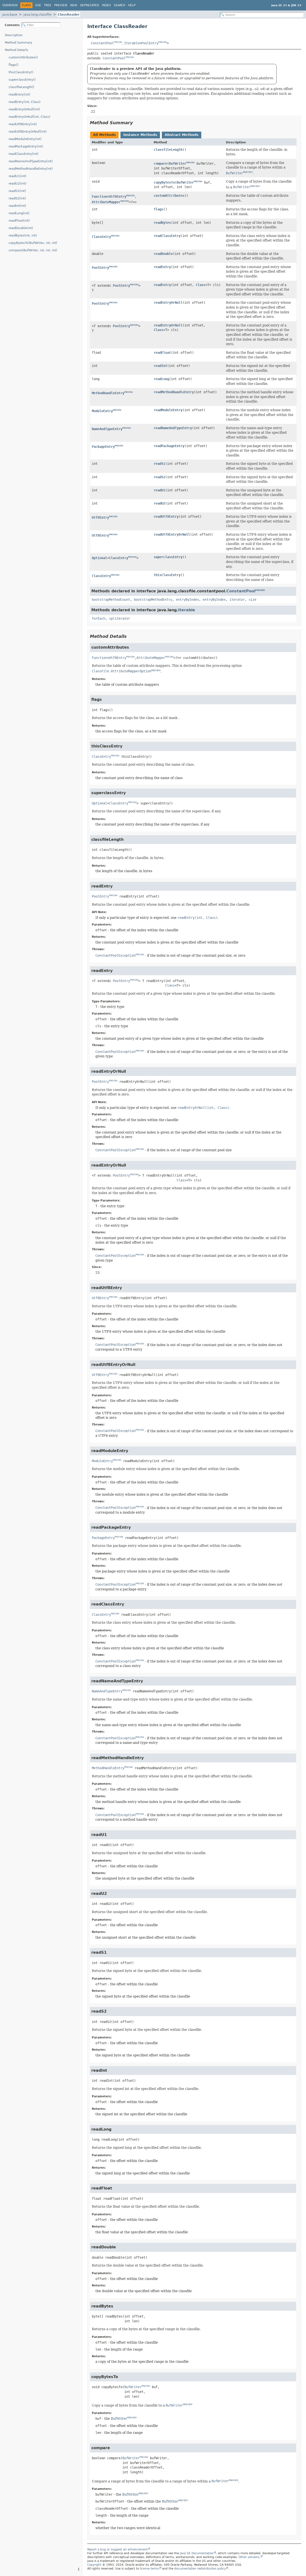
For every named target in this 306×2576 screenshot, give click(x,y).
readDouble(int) (21, 228)
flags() (13, 65)
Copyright (94, 2564)
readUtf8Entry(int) (23, 124)
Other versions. (249, 2557)
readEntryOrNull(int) (24, 109)
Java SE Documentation (197, 2553)
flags (158, 209)
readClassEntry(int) (23, 154)
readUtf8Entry (166, 516)
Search (119, 5)
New (73, 5)
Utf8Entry (117, 196)
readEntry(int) (19, 94)
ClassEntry (101, 237)
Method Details (16, 50)
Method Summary (18, 42)
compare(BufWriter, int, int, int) (33, 250)
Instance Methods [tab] (140, 135)
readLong (161, 379)
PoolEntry (149, 43)
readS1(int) (17, 191)
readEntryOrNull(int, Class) (29, 116)
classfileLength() (21, 87)
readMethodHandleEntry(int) (31, 168)
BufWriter (177, 163)
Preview (60, 5)
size (252, 599)
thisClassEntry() (21, 72)
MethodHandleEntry (108, 393)
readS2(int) (17, 198)
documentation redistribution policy (200, 2568)
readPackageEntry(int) (26, 146)
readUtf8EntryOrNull (172, 534)
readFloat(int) (19, 220)
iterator (237, 599)
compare (160, 163)
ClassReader (68, 14)
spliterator (119, 618)
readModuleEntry (168, 410)
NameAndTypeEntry (107, 429)
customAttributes (169, 195)
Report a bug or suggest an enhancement (117, 2549)
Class (200, 285)
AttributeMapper (106, 202)
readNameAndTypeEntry (173, 428)
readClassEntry (167, 236)
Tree (47, 5)
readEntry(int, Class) (24, 102)
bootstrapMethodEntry (153, 599)
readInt (160, 366)
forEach (98, 618)
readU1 (159, 490)
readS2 (159, 477)
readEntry (162, 267)
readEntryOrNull (168, 302)
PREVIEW (118, 42)
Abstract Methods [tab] (181, 135)
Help (132, 5)
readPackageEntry (169, 446)
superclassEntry (168, 557)
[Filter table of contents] (41, 25)
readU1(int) (17, 176)
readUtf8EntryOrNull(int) (28, 131)
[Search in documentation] (262, 14)
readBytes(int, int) (23, 235)
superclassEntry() (22, 79)
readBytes (162, 222)
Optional (99, 558)
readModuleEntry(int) (25, 139)
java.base (9, 14)
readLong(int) (19, 213)
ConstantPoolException (115, 955)
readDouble (163, 254)
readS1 (159, 464)
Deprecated (89, 5)
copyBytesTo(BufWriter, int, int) (33, 243)
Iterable (131, 43)
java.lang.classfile (37, 14)
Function (99, 196)
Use (38, 5)
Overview (10, 5)
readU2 (159, 503)
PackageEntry (103, 447)
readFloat (162, 352)
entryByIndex (187, 599)
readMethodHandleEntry (174, 392)
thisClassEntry (167, 575)
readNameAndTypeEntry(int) (31, 161)
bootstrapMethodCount (111, 599)
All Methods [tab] (104, 135)
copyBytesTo (164, 182)
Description (13, 35)
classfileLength (168, 150)
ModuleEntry (102, 411)
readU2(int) (17, 183)
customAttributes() (23, 57)
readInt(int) (17, 206)
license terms (149, 2568)
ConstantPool (102, 43)
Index (106, 5)
